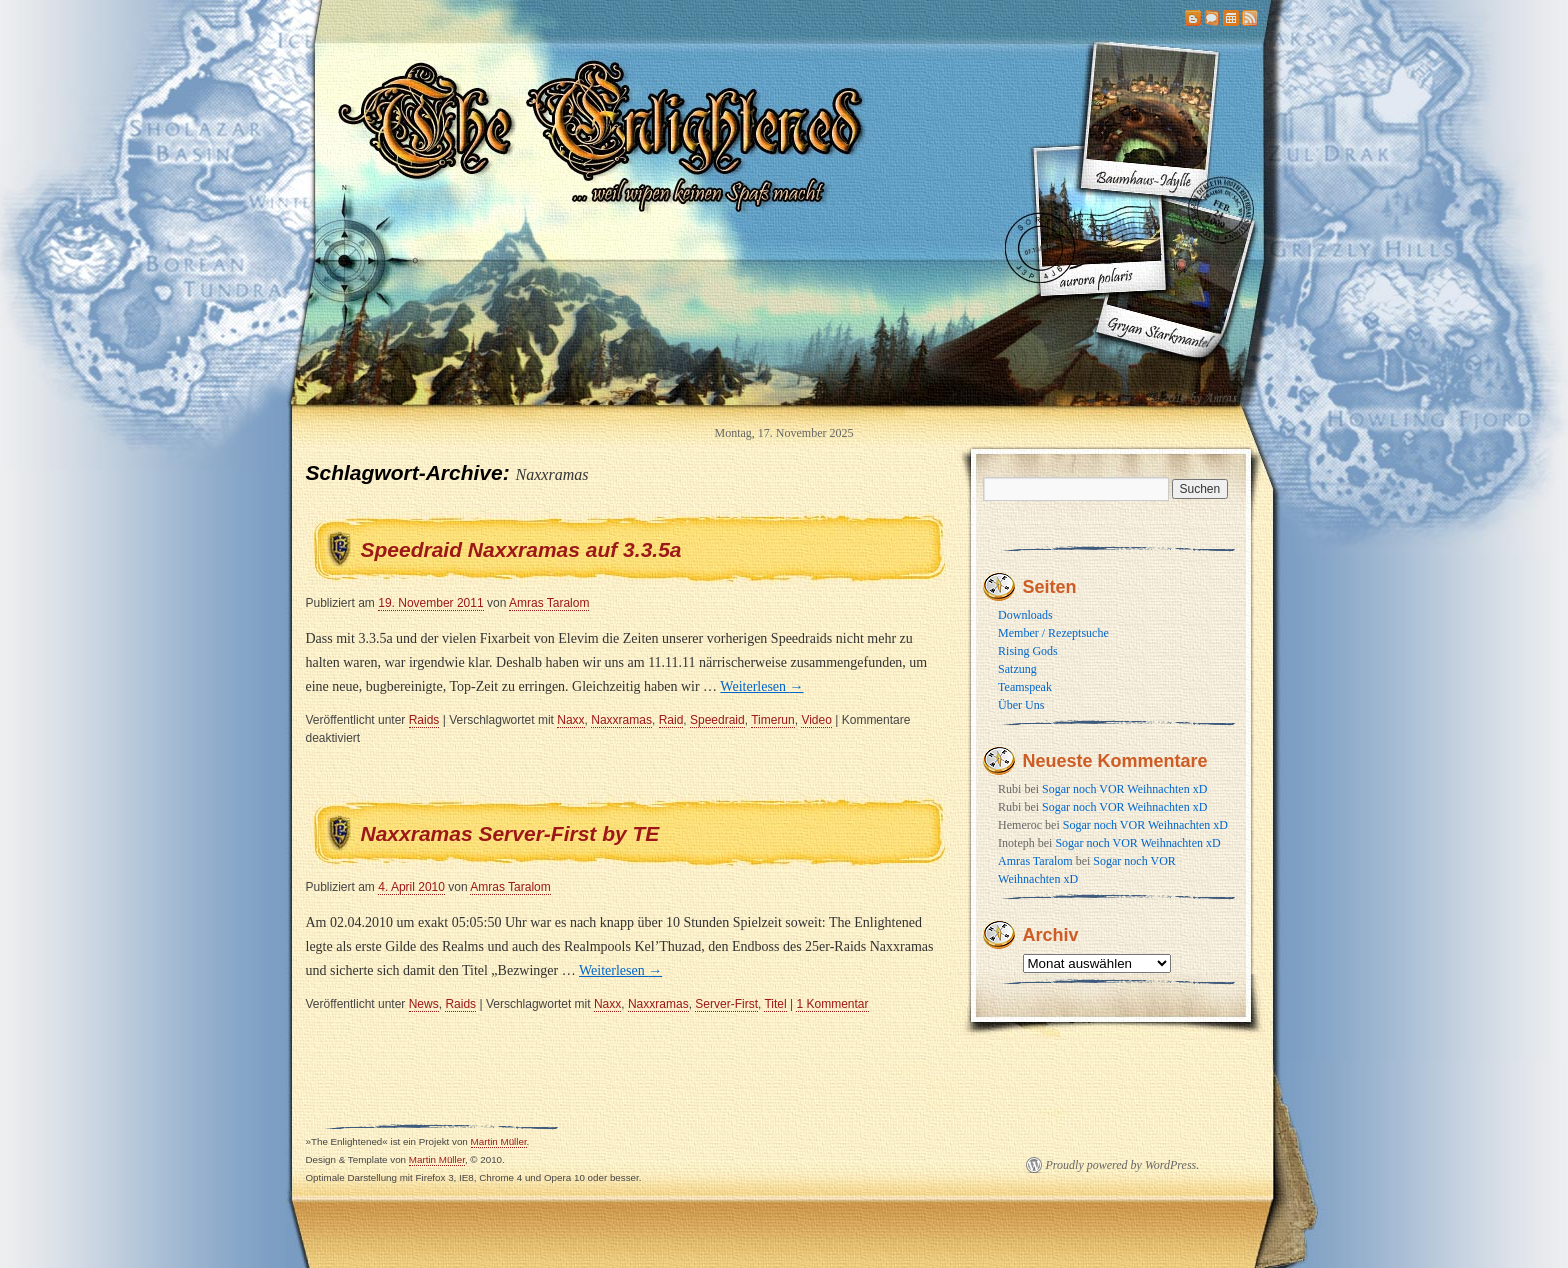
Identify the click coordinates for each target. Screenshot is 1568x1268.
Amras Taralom (549, 603)
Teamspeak (1025, 687)
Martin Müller (499, 1141)
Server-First (726, 1004)
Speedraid (717, 720)
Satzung (1017, 669)
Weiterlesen (761, 686)
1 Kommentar (832, 1004)
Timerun (773, 720)
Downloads (1025, 615)
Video (816, 720)
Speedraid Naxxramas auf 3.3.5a (521, 549)
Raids (424, 720)
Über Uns (1021, 705)
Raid (671, 720)
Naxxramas (621, 720)
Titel (775, 1004)
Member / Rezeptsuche (1053, 633)
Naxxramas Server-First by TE (510, 833)
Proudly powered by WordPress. (1123, 1165)
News (424, 1004)
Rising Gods (1028, 651)
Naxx (570, 720)
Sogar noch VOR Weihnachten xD (1124, 789)
